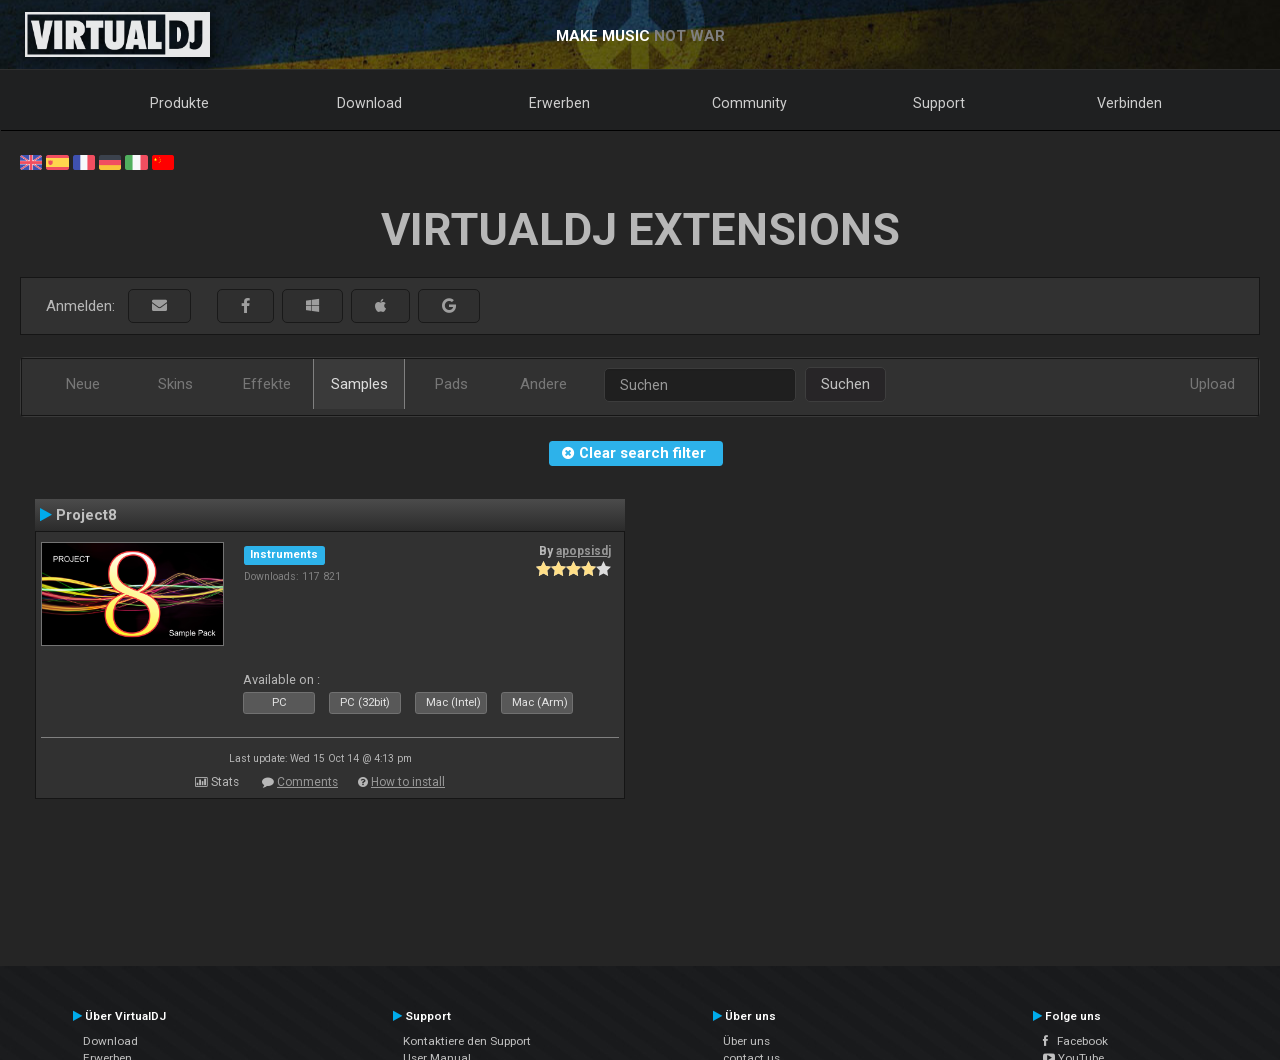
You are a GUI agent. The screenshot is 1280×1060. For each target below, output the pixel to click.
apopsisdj (583, 551)
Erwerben (559, 103)
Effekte (267, 384)
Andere (543, 384)
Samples (359, 384)
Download (369, 103)
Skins (175, 384)
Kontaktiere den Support (467, 1041)
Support (939, 103)
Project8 (86, 515)
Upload (1212, 384)
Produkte (179, 103)
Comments (307, 782)
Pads (451, 384)
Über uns (746, 1041)
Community (749, 103)
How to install (408, 782)
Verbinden (1129, 103)
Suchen (845, 384)
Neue (83, 384)
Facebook (1075, 1041)
